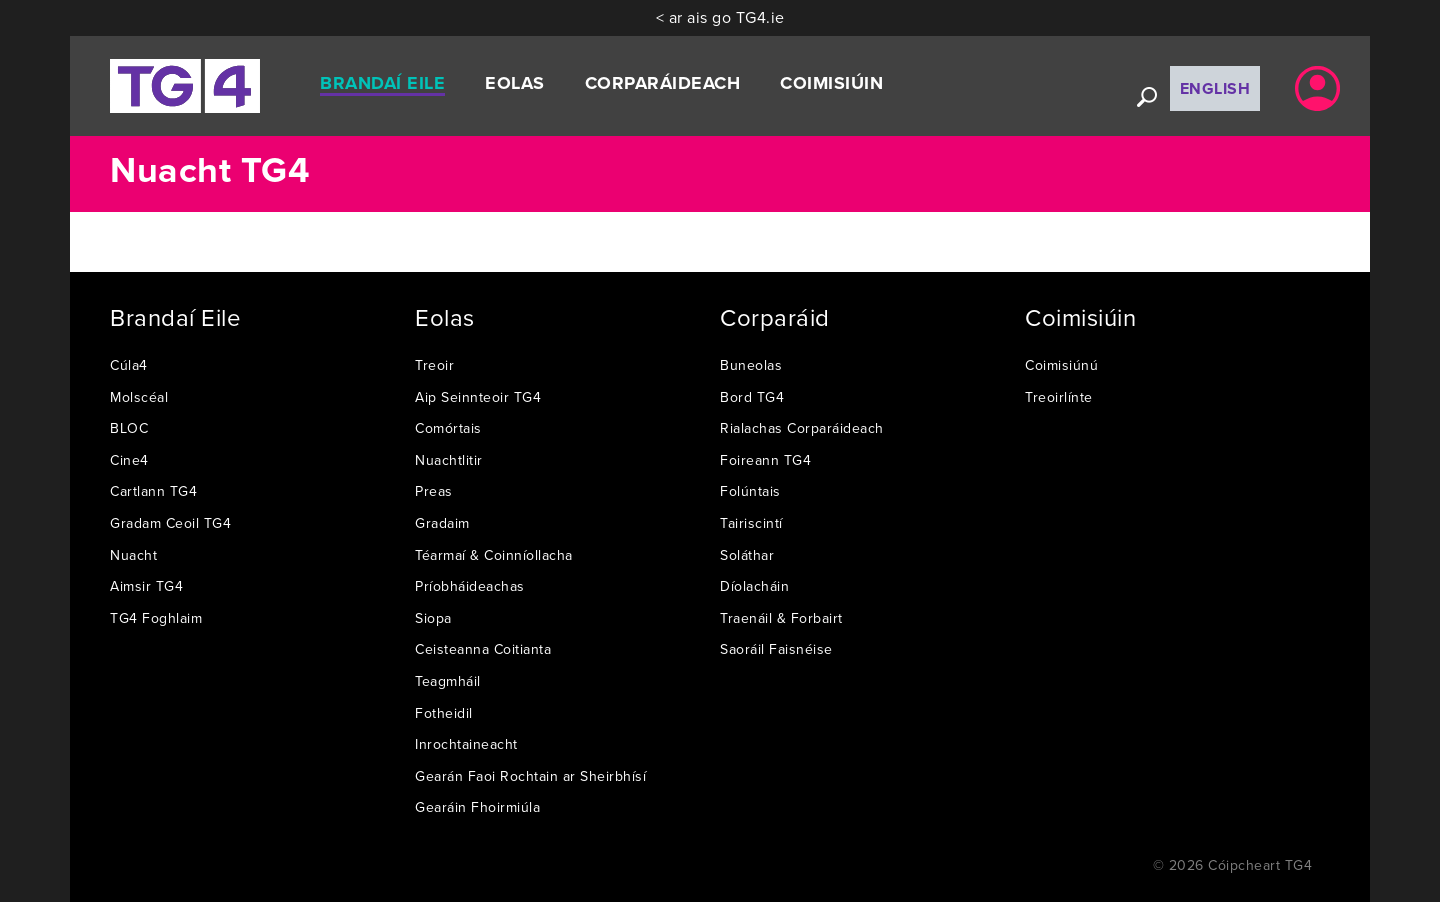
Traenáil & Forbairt (781, 618)
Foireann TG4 (765, 460)
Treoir (434, 365)
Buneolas (751, 365)
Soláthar (747, 555)
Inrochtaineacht (466, 744)
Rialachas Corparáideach (802, 428)
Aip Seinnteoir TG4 (478, 397)
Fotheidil (444, 713)
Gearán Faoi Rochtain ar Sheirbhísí (530, 776)
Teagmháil (448, 681)
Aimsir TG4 (146, 586)
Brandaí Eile (382, 83)
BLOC (129, 428)
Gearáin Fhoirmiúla (477, 807)
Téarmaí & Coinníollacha (494, 555)
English (1215, 88)
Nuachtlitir (449, 460)
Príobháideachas (470, 586)
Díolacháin (754, 586)
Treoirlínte (1059, 397)
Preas (434, 491)
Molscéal (139, 397)
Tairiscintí (751, 523)
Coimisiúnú (1061, 365)
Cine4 (129, 460)
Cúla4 (129, 365)
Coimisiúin (831, 83)
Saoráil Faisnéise (776, 649)
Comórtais (448, 428)
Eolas (515, 83)
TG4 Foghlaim (156, 618)
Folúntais (750, 491)
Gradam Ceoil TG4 (170, 523)
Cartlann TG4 (153, 491)
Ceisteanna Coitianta (483, 649)
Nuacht (133, 555)
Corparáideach (663, 83)
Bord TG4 (752, 397)
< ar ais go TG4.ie (720, 17)
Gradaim (442, 523)
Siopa (433, 618)
